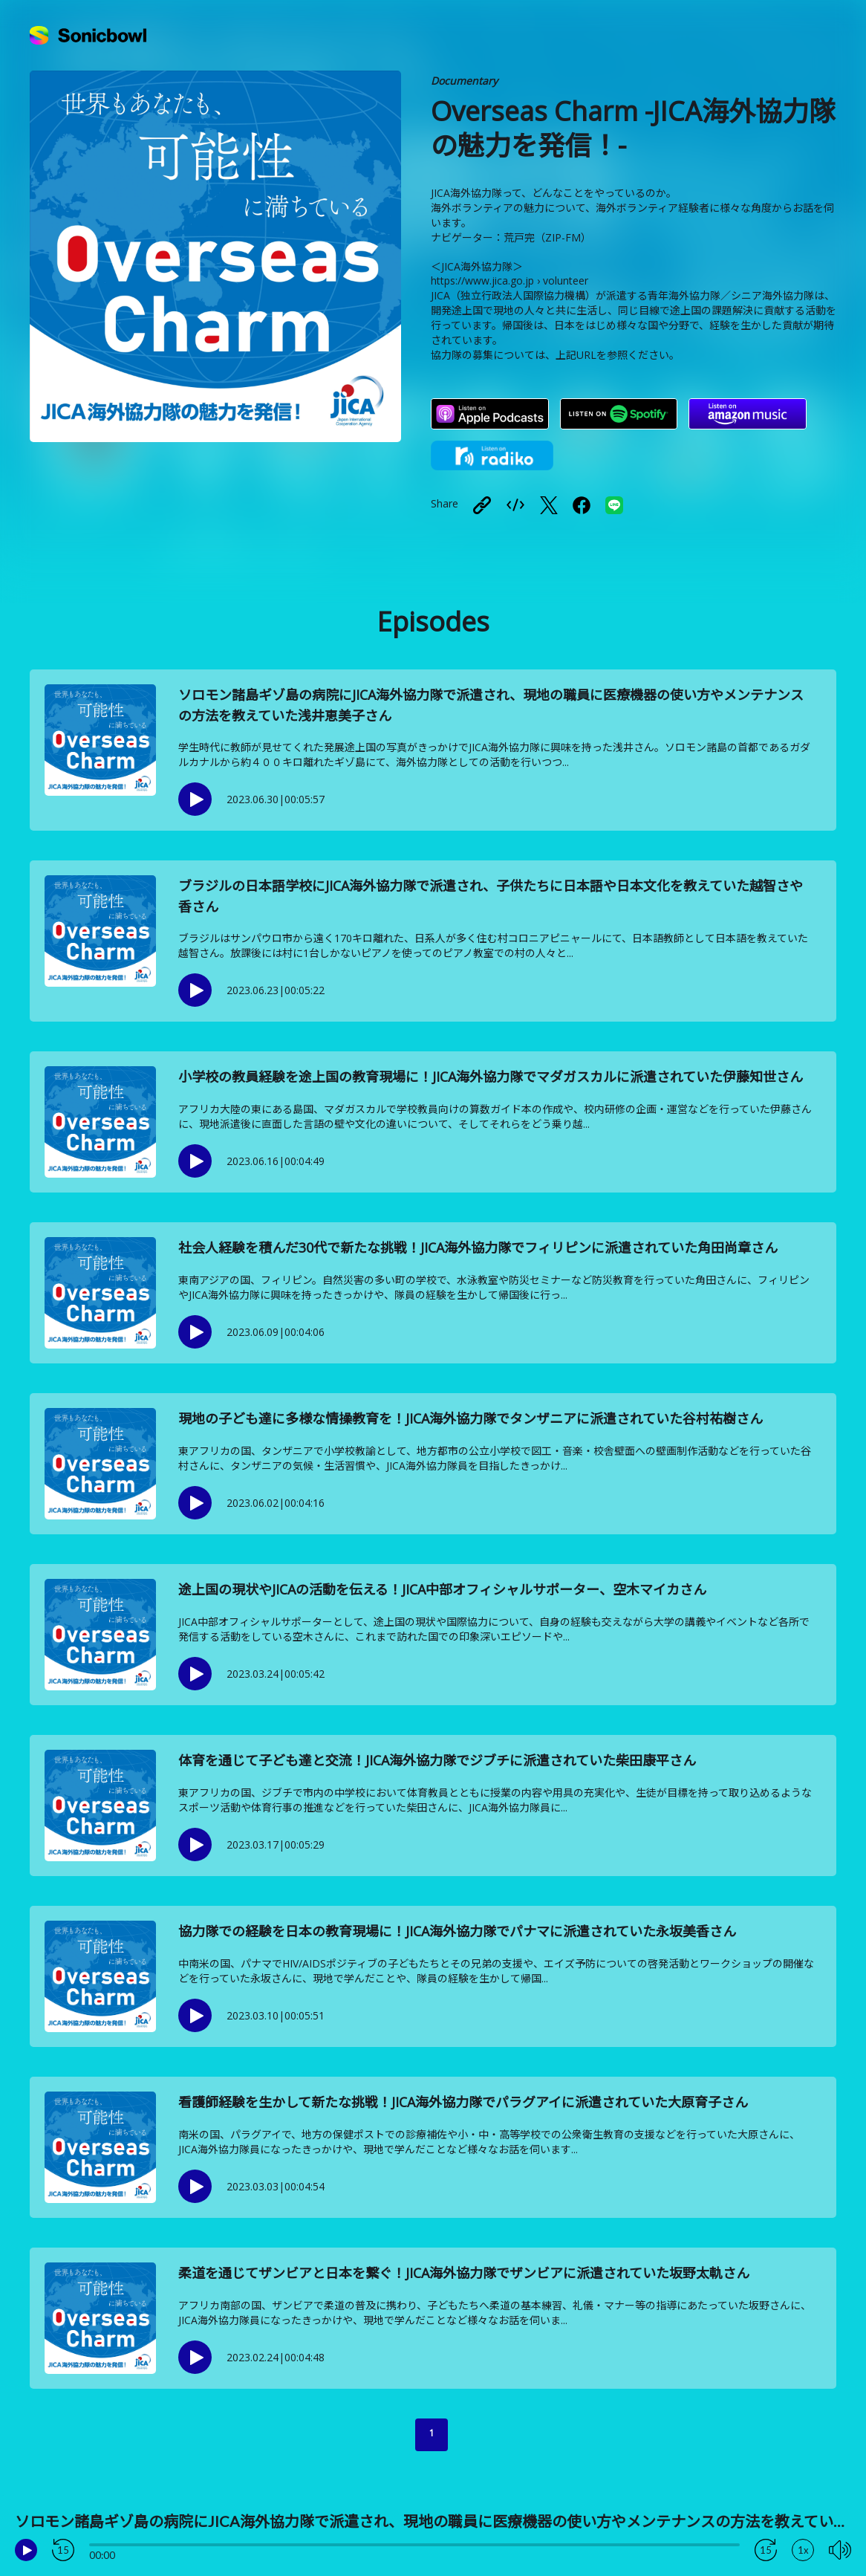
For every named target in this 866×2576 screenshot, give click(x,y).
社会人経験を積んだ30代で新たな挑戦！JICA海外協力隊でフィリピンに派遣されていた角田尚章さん (478, 1247)
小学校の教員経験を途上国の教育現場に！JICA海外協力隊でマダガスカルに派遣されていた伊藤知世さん (490, 1077)
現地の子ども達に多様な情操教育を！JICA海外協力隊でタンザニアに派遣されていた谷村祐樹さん (470, 1418)
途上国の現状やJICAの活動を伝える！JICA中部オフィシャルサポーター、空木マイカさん (442, 1589)
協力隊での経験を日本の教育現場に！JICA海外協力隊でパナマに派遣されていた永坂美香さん (457, 1931)
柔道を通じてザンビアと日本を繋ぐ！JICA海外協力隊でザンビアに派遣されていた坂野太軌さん (463, 2273)
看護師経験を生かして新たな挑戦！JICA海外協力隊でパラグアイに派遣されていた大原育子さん (463, 2102)
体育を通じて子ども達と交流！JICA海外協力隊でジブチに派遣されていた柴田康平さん (437, 1760)
